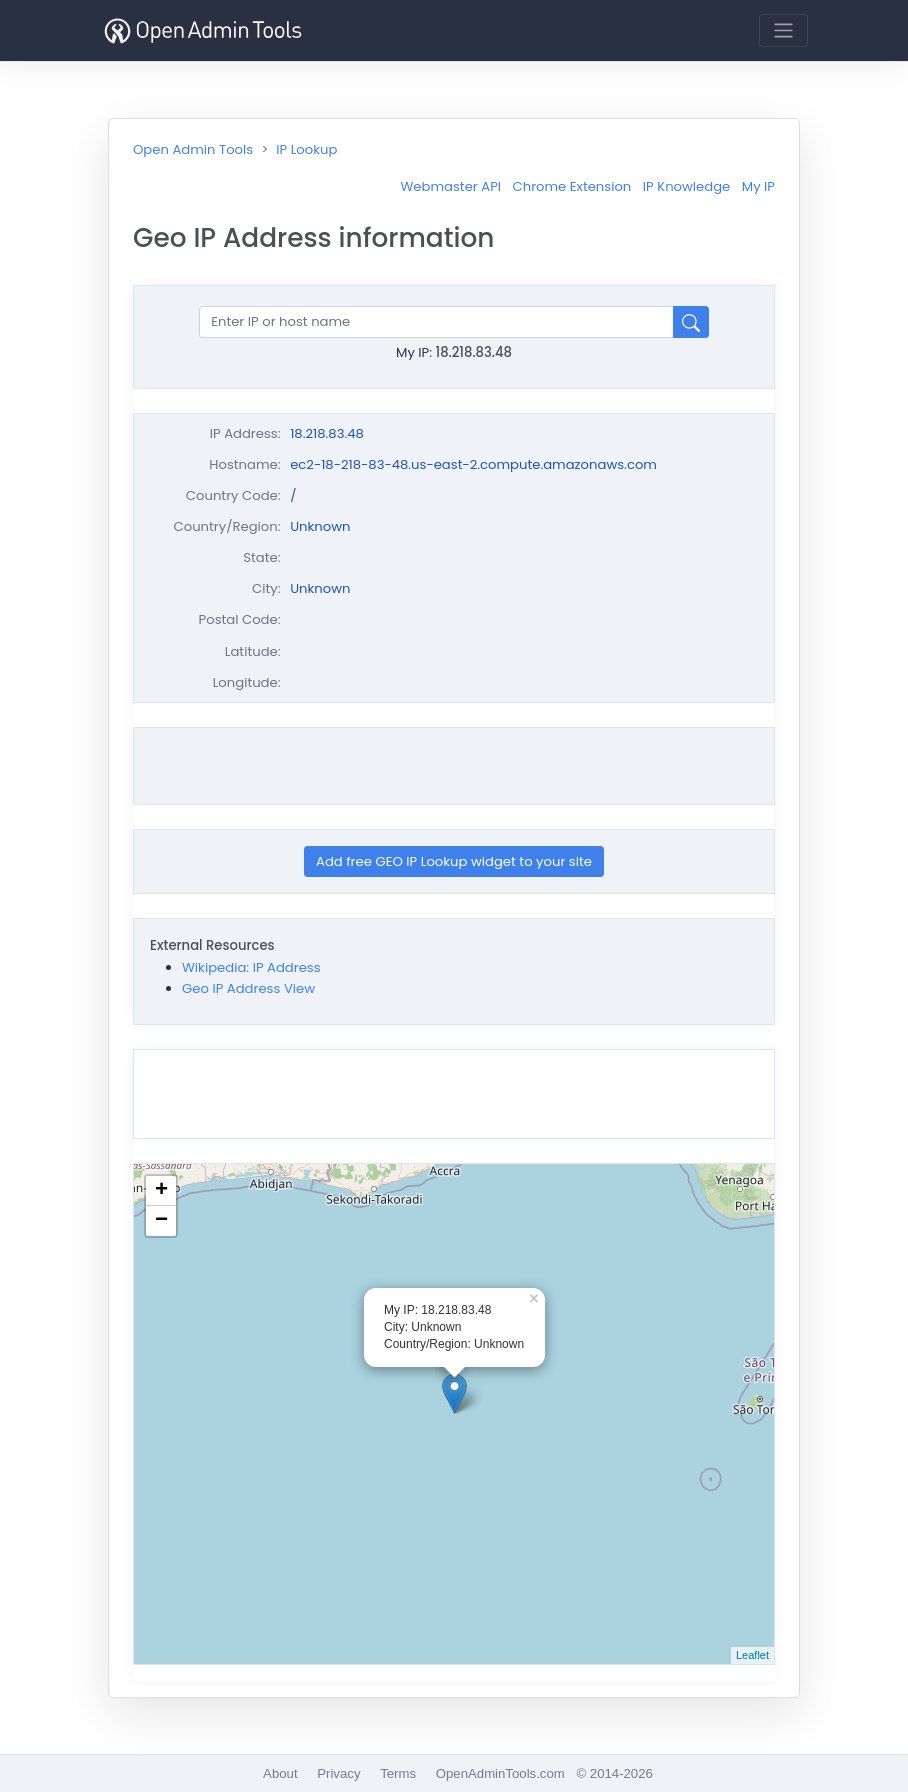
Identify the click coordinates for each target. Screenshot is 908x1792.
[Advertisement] (454, 766)
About (280, 1773)
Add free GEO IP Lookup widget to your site (454, 861)
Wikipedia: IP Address (251, 967)
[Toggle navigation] (783, 30)
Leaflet (752, 1655)
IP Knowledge (686, 186)
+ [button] (161, 1191)
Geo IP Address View (248, 988)
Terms (398, 1773)
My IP (758, 186)
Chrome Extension (572, 186)
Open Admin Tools (193, 149)
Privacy (338, 1773)
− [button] (161, 1221)
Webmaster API (450, 186)
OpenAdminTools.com (500, 1773)
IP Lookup (306, 149)
